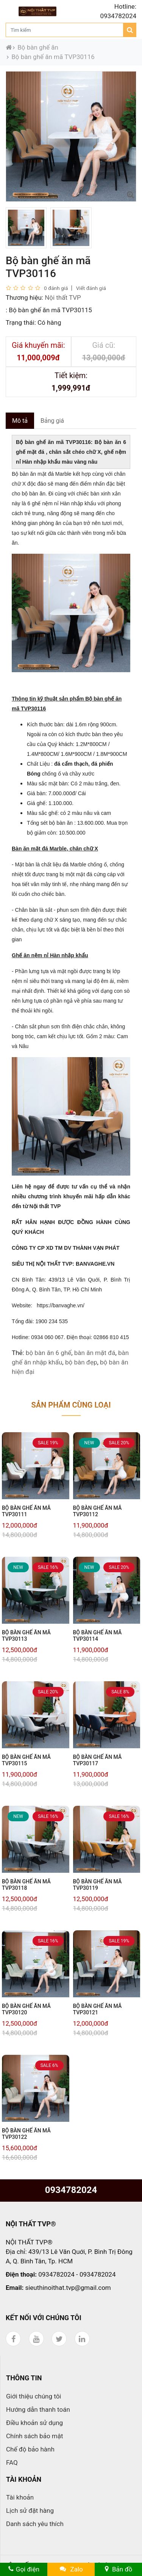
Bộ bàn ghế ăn (37, 47)
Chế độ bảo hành (30, 2449)
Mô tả (20, 420)
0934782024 (71, 2190)
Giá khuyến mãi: (38, 345)
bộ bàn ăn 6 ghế (48, 1353)
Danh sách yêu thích (35, 2524)
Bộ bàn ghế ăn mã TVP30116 (53, 57)
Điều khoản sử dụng (34, 2422)
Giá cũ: (103, 345)
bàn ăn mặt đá (94, 1353)
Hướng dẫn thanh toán (38, 2409)
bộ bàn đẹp (81, 1362)
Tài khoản (20, 2497)
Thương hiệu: (24, 297)
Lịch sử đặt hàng (30, 2510)
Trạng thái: (21, 322)
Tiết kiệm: (71, 375)
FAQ (12, 2462)
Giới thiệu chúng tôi (33, 2396)
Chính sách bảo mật (34, 2436)
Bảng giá (52, 420)
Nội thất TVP (63, 297)
